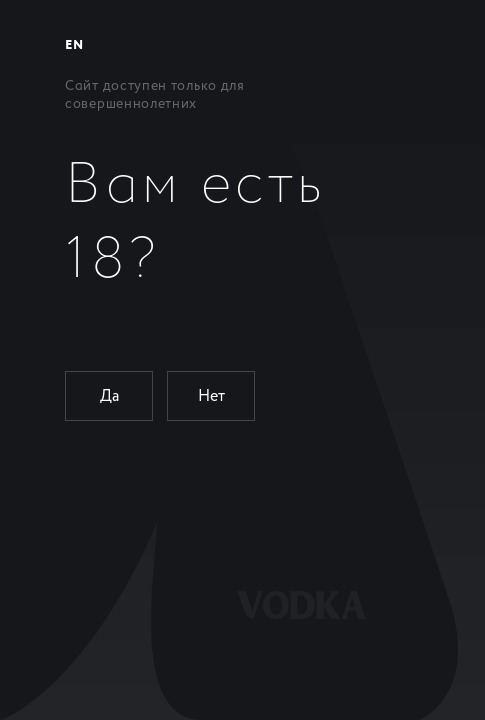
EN (74, 45)
